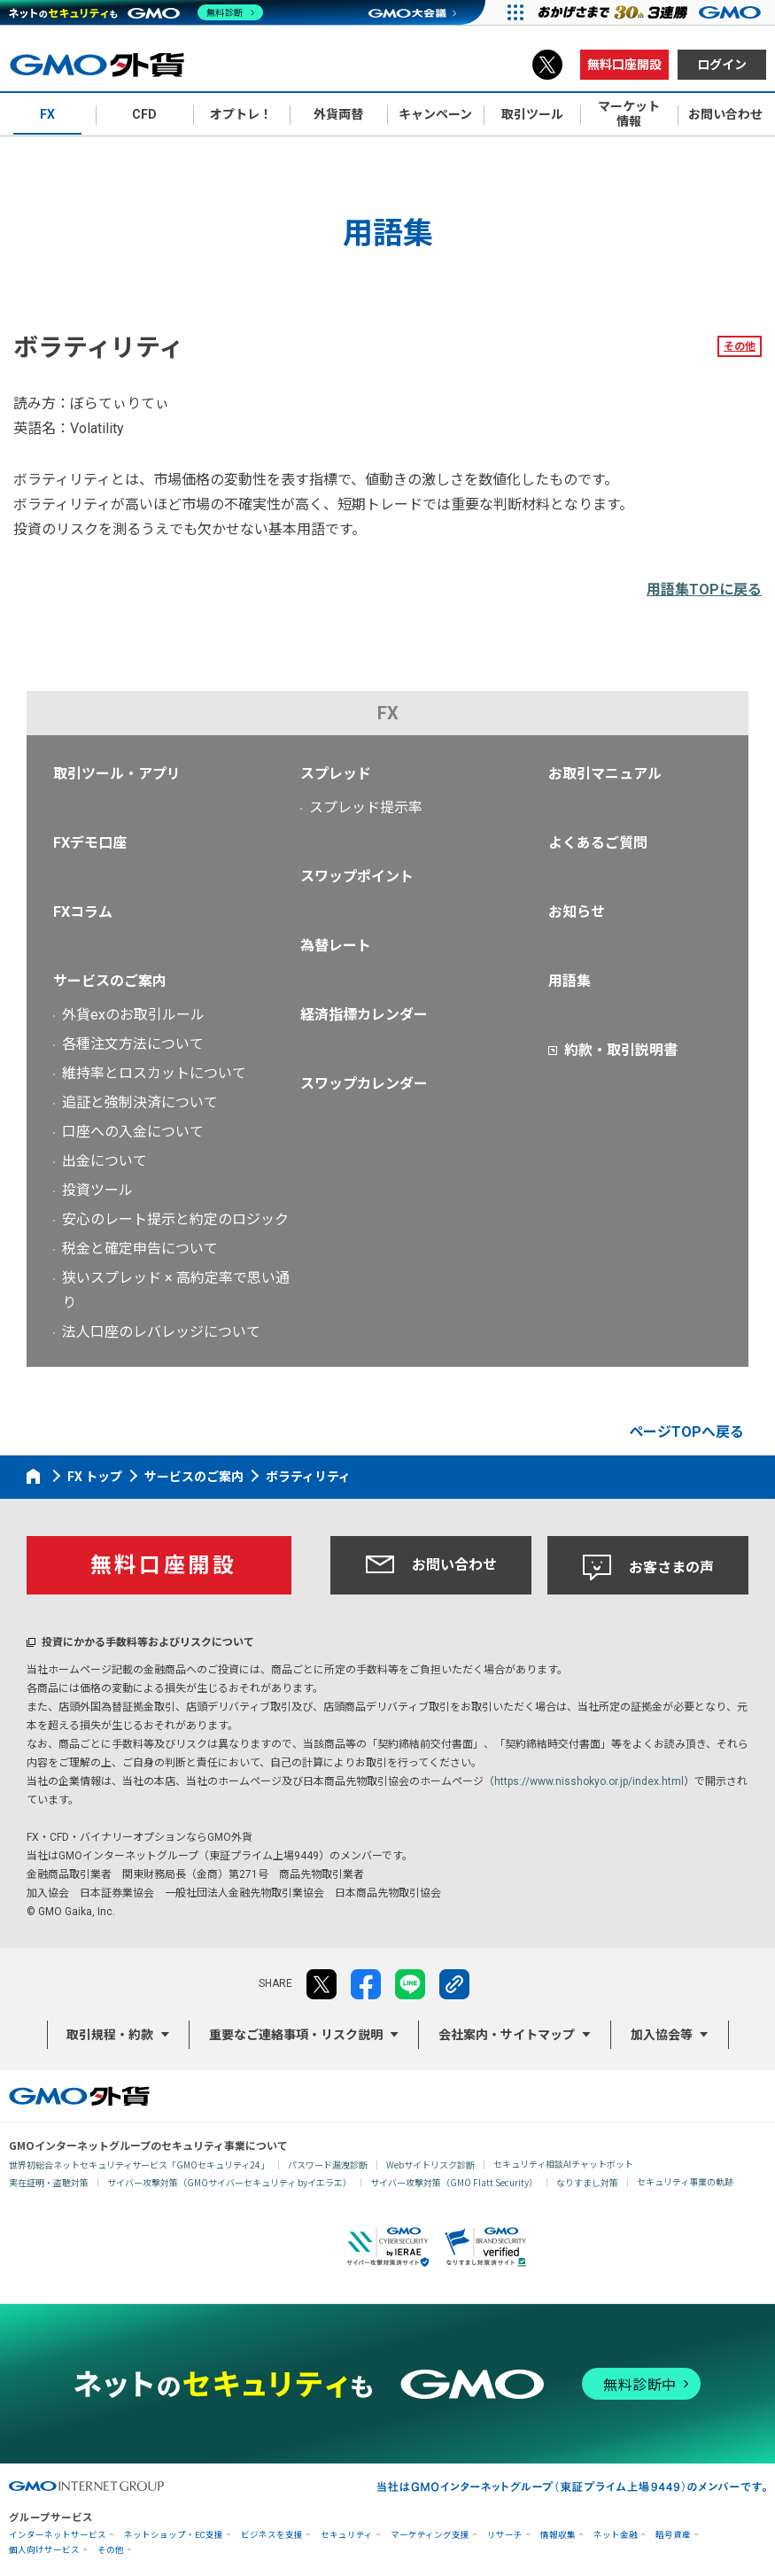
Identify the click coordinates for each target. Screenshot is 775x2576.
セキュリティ (347, 2535)
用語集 (569, 981)
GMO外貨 (79, 2096)
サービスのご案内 (110, 981)
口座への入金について (133, 1131)
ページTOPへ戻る (686, 1432)
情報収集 (558, 2535)
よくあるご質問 (597, 842)
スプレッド (335, 773)
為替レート (335, 945)
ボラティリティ (308, 1477)
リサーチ (505, 2535)
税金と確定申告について (140, 1248)
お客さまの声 (648, 1568)
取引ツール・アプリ (117, 773)
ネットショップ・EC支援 (173, 2535)
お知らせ (576, 912)
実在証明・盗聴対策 (49, 2182)
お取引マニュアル (605, 773)
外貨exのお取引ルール (133, 1014)
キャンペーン (435, 114)
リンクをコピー (454, 1984)
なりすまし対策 (587, 2182)
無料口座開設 (624, 65)
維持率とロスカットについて (154, 1073)
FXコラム (82, 912)
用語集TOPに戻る (704, 589)
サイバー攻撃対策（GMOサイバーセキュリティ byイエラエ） (229, 2182)
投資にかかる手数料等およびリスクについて (148, 1642)
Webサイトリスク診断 (430, 2164)
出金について (104, 1160)
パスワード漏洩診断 (328, 2164)
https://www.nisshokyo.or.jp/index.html (589, 1781)
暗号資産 (673, 2535)
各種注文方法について (133, 1044)
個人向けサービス (44, 2550)
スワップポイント (357, 876)
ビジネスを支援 (272, 2535)
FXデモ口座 (90, 842)
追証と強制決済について (140, 1102)
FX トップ (94, 1477)
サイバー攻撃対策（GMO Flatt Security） (454, 2182)
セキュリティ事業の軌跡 (685, 2181)
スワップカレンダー (364, 1083)
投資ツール (97, 1190)
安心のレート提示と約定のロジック (175, 1219)
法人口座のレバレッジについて (161, 1331)
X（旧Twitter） (547, 65)
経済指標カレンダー (364, 1014)
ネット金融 (615, 2535)
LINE (410, 1984)
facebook (366, 1984)
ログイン (722, 65)
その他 (740, 346)
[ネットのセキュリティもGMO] (135, 12)
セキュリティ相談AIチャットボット (563, 2163)
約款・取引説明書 (621, 1050)
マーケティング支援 (430, 2535)
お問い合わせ (431, 1564)
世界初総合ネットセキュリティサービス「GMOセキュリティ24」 (139, 2164)
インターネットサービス (57, 2535)
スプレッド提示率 (365, 807)
